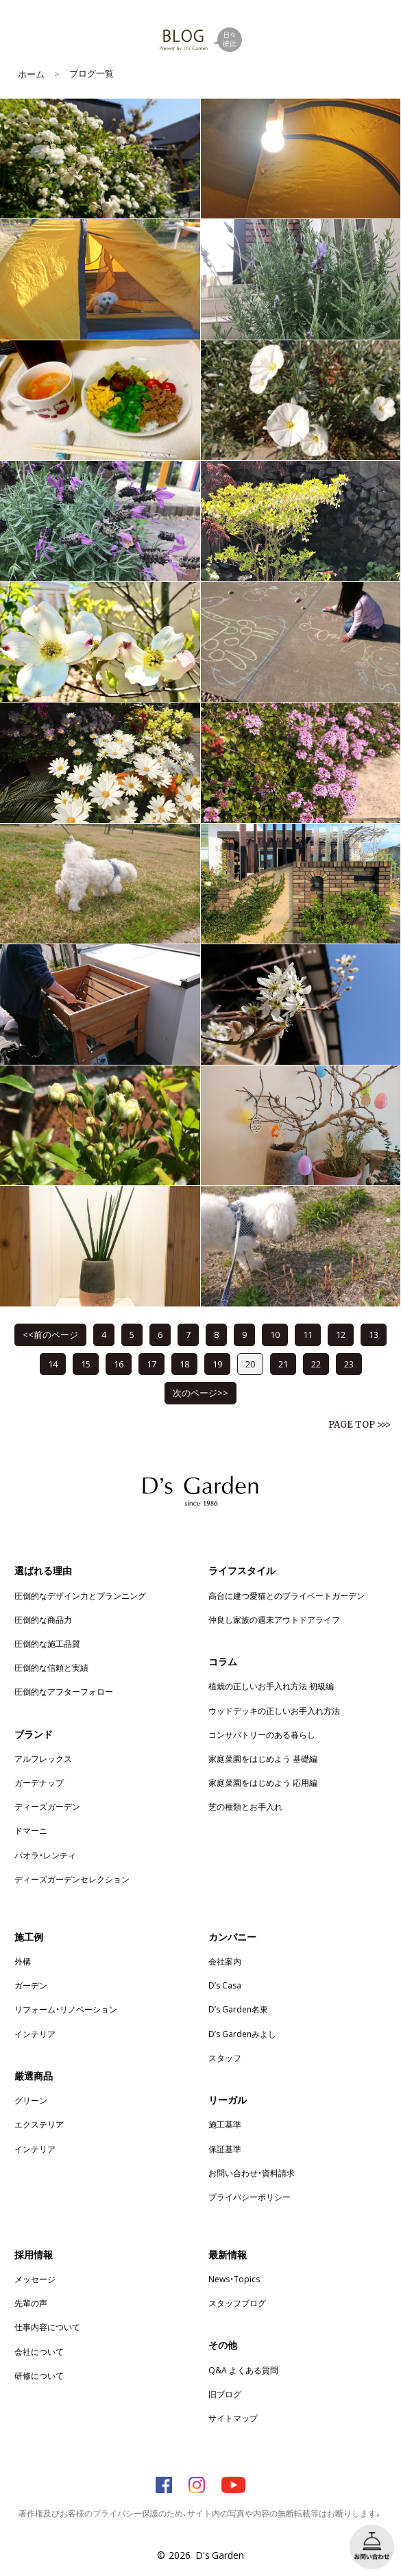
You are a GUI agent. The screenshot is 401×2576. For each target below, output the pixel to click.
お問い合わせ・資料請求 (251, 2173)
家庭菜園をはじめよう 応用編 (262, 1782)
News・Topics (234, 2279)
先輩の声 (30, 2303)
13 (373, 1334)
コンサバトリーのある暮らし (261, 1734)
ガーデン (30, 1985)
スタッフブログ (237, 2303)
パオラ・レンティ (45, 1855)
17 (151, 1363)
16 (118, 1363)
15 (85, 1363)
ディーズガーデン (47, 1806)
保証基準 (224, 2149)
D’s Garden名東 (238, 2009)
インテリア (35, 2034)
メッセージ (35, 2279)
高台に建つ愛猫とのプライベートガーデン (286, 1595)
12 (340, 1334)
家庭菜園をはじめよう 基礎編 (262, 1758)
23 (349, 1363)
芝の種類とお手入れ (245, 1806)
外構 (22, 1961)
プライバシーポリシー (249, 2196)
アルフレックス (43, 1758)
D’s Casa (224, 1985)
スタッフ (224, 2057)
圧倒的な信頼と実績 (51, 1667)
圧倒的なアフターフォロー (63, 1691)
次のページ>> (200, 1392)
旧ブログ (224, 2394)
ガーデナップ (39, 1782)
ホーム (31, 73)
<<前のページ (50, 1334)
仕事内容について (47, 2327)
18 (184, 1363)
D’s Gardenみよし (242, 2034)
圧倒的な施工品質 (47, 1643)
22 (316, 1363)
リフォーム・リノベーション (65, 2009)
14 (53, 1363)
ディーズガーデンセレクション (72, 1879)
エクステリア (39, 2124)
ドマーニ (30, 1830)
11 (308, 1334)
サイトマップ (233, 2418)
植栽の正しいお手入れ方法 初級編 (271, 1686)
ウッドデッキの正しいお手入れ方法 (274, 1710)
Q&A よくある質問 (243, 2370)
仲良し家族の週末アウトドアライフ (274, 1619)
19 (217, 1363)
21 (283, 1363)
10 (275, 1334)
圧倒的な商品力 (43, 1619)
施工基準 (224, 2124)
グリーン (30, 2100)
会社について (39, 2351)
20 (250, 1363)
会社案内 (224, 1961)
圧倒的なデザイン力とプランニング (80, 1595)
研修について (39, 2375)
